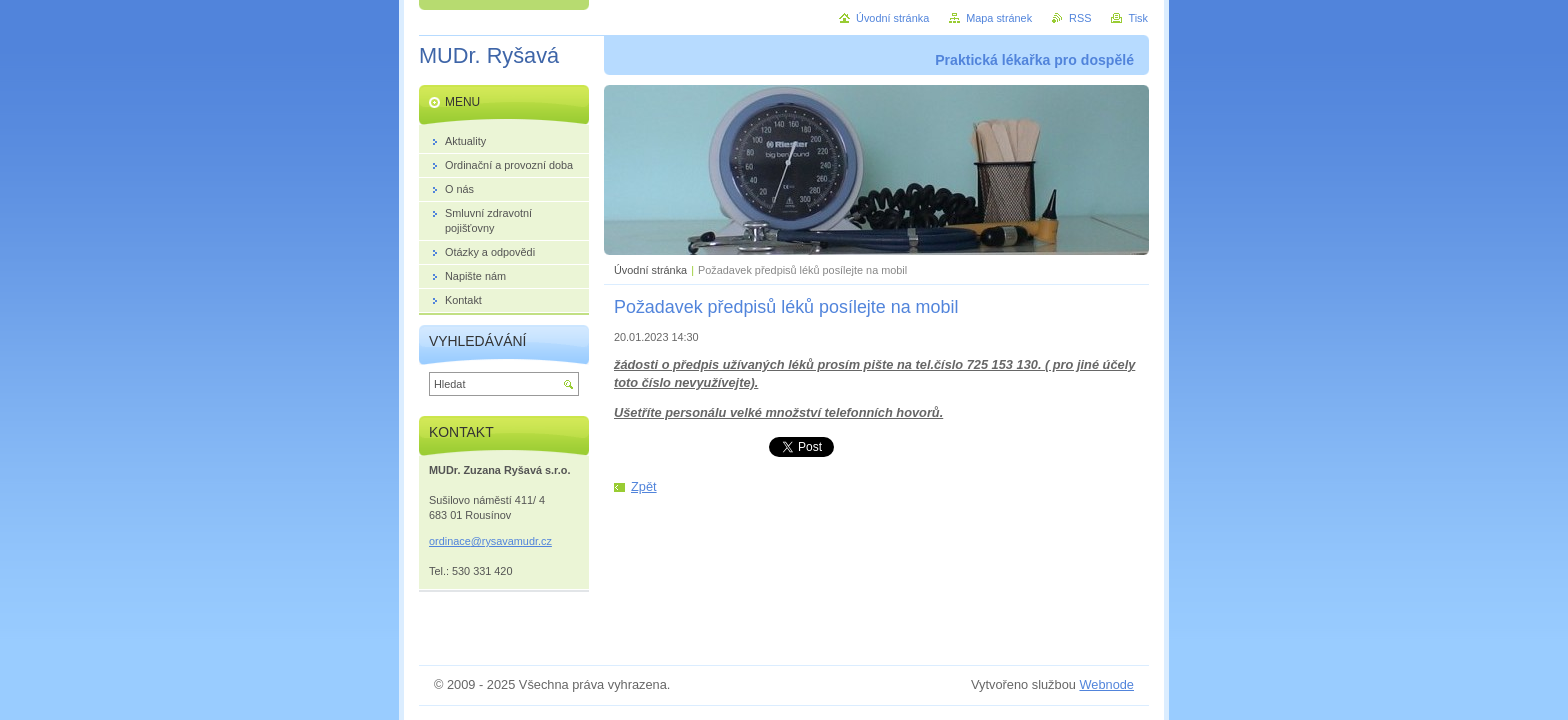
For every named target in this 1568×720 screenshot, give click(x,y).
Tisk (1138, 18)
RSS (1080, 18)
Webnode (1106, 684)
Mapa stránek (999, 18)
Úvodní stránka (650, 270)
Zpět (644, 486)
